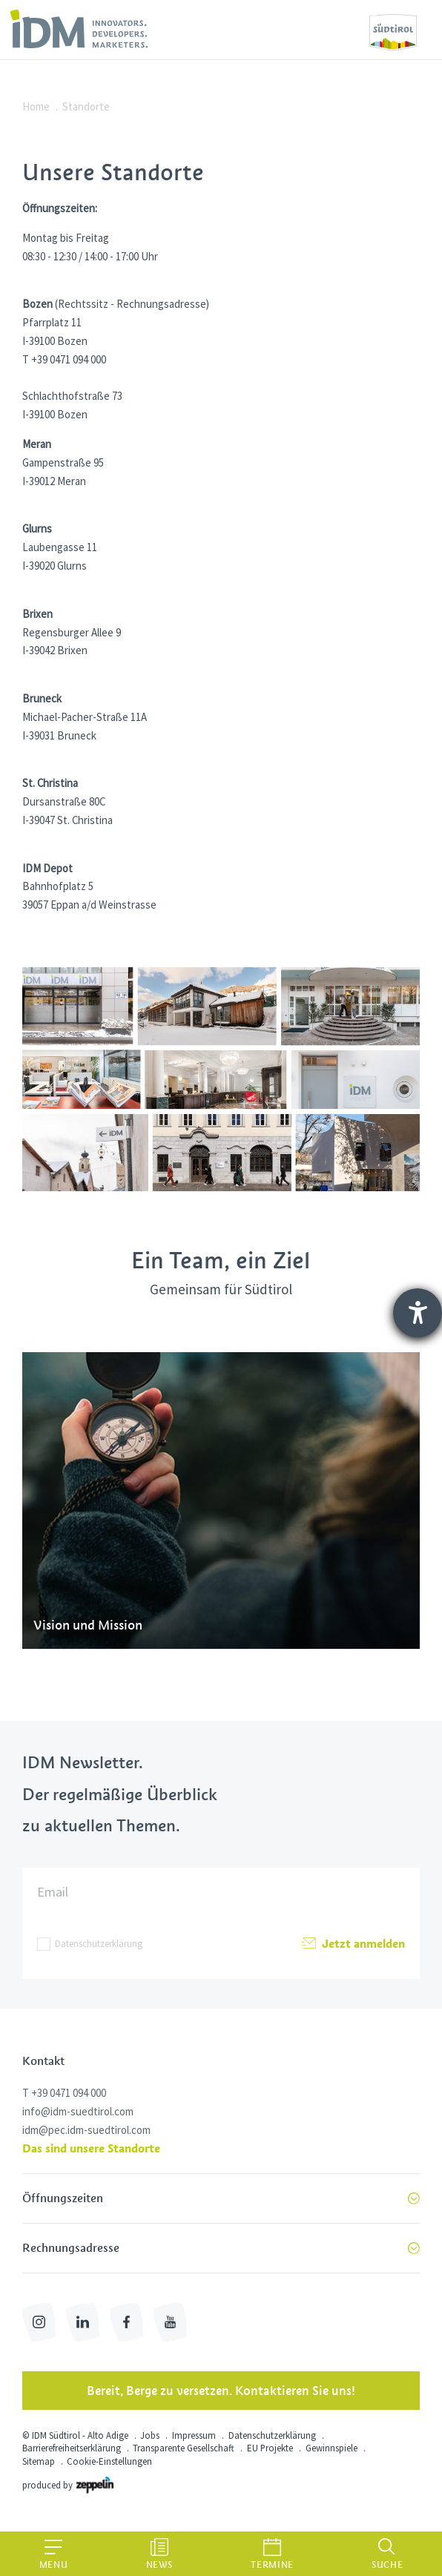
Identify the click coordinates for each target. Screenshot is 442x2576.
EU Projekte (270, 2448)
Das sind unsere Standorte (91, 2148)
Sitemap (38, 2461)
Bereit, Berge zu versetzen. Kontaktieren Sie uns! (221, 2390)
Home (36, 106)
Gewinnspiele (331, 2448)
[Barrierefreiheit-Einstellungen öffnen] (417, 1312)
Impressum (194, 2435)
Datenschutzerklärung (98, 1943)
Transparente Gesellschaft (183, 2448)
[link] (79, 29)
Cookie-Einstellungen (109, 2461)
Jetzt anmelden (353, 1944)
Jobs (149, 2435)
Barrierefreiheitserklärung (71, 2448)
